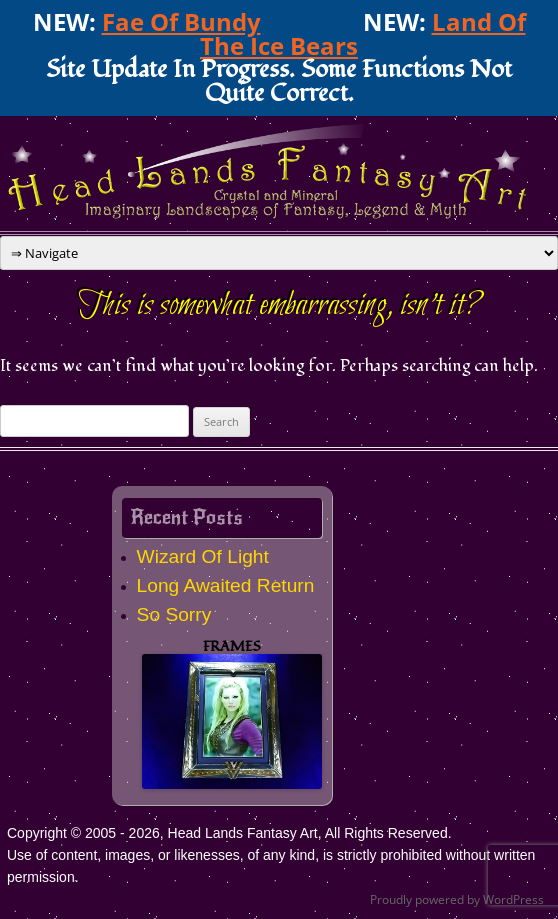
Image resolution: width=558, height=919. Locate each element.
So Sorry (174, 614)
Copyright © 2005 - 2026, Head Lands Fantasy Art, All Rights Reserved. (229, 833)
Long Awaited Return (226, 585)
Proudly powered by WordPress (457, 899)
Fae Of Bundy (181, 21)
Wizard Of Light (203, 556)
